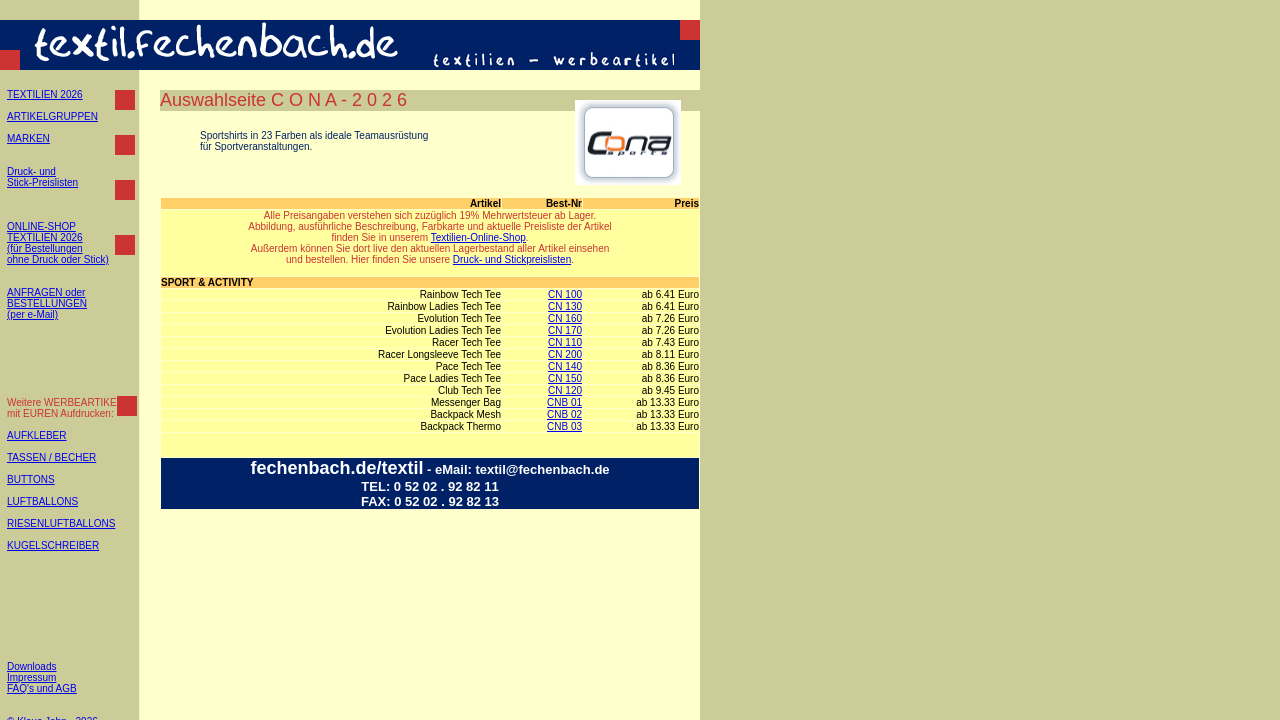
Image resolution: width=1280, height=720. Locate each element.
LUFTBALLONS (42, 501)
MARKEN (28, 138)
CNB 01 (564, 402)
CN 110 (565, 342)
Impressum (31, 677)
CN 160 (565, 318)
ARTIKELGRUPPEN (52, 116)
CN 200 (565, 354)
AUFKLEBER (36, 435)
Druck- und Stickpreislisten (512, 259)
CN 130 (565, 306)
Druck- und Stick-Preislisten (42, 177)
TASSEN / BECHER (51, 457)
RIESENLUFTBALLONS (61, 523)
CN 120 (565, 390)
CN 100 (565, 294)
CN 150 (565, 378)
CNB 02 (564, 414)
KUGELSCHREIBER (53, 545)
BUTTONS (31, 479)
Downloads (31, 666)
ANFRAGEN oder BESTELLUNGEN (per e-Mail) (47, 303)
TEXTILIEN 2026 (45, 94)
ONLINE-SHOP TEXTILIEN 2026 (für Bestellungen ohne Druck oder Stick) (58, 243)
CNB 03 (564, 426)
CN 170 (565, 330)
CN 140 (565, 366)
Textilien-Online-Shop (478, 237)
